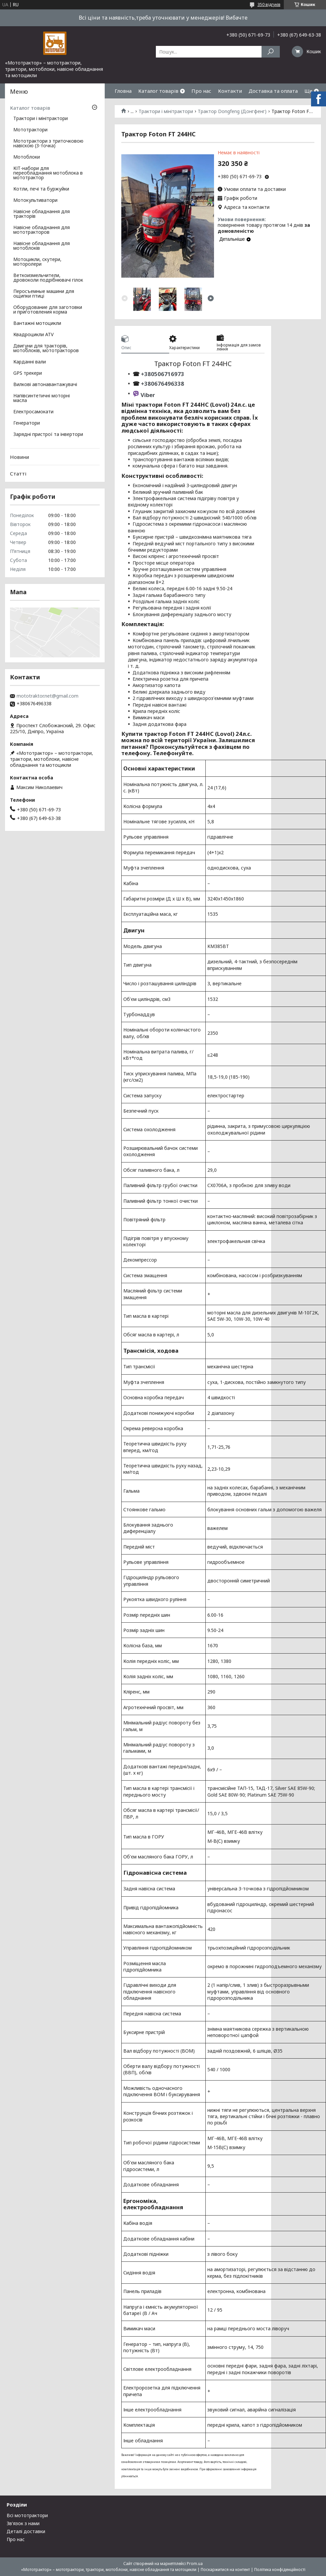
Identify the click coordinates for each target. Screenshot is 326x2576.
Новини (19, 457)
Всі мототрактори (27, 2515)
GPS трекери (27, 373)
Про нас (201, 90)
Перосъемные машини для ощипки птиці (43, 294)
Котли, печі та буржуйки (41, 189)
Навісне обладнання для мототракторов (41, 230)
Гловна (123, 90)
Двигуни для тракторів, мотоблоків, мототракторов (46, 348)
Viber (148, 395)
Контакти (230, 90)
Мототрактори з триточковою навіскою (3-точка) (48, 144)
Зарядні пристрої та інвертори (48, 434)
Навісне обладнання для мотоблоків (41, 246)
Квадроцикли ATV (33, 335)
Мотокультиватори (35, 200)
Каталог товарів (158, 90)
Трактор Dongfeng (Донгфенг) (232, 111)
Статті (18, 473)
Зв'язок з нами (23, 2523)
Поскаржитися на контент (225, 2569)
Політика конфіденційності (279, 2569)
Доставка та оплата (273, 90)
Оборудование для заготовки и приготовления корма (47, 310)
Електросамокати (33, 412)
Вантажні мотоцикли (37, 323)
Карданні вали (29, 362)
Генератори (26, 423)
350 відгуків (269, 4)
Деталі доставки (26, 2531)
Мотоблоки (26, 157)
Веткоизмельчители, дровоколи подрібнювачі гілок (48, 278)
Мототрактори (30, 130)
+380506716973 (162, 374)
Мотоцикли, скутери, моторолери (37, 262)
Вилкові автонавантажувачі (45, 384)
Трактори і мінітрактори (166, 111)
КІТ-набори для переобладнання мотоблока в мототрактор (48, 173)
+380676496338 (162, 383)
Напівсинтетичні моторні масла (41, 398)
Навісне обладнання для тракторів (41, 214)
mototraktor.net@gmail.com (47, 696)
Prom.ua (195, 2563)
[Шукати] (271, 52)
